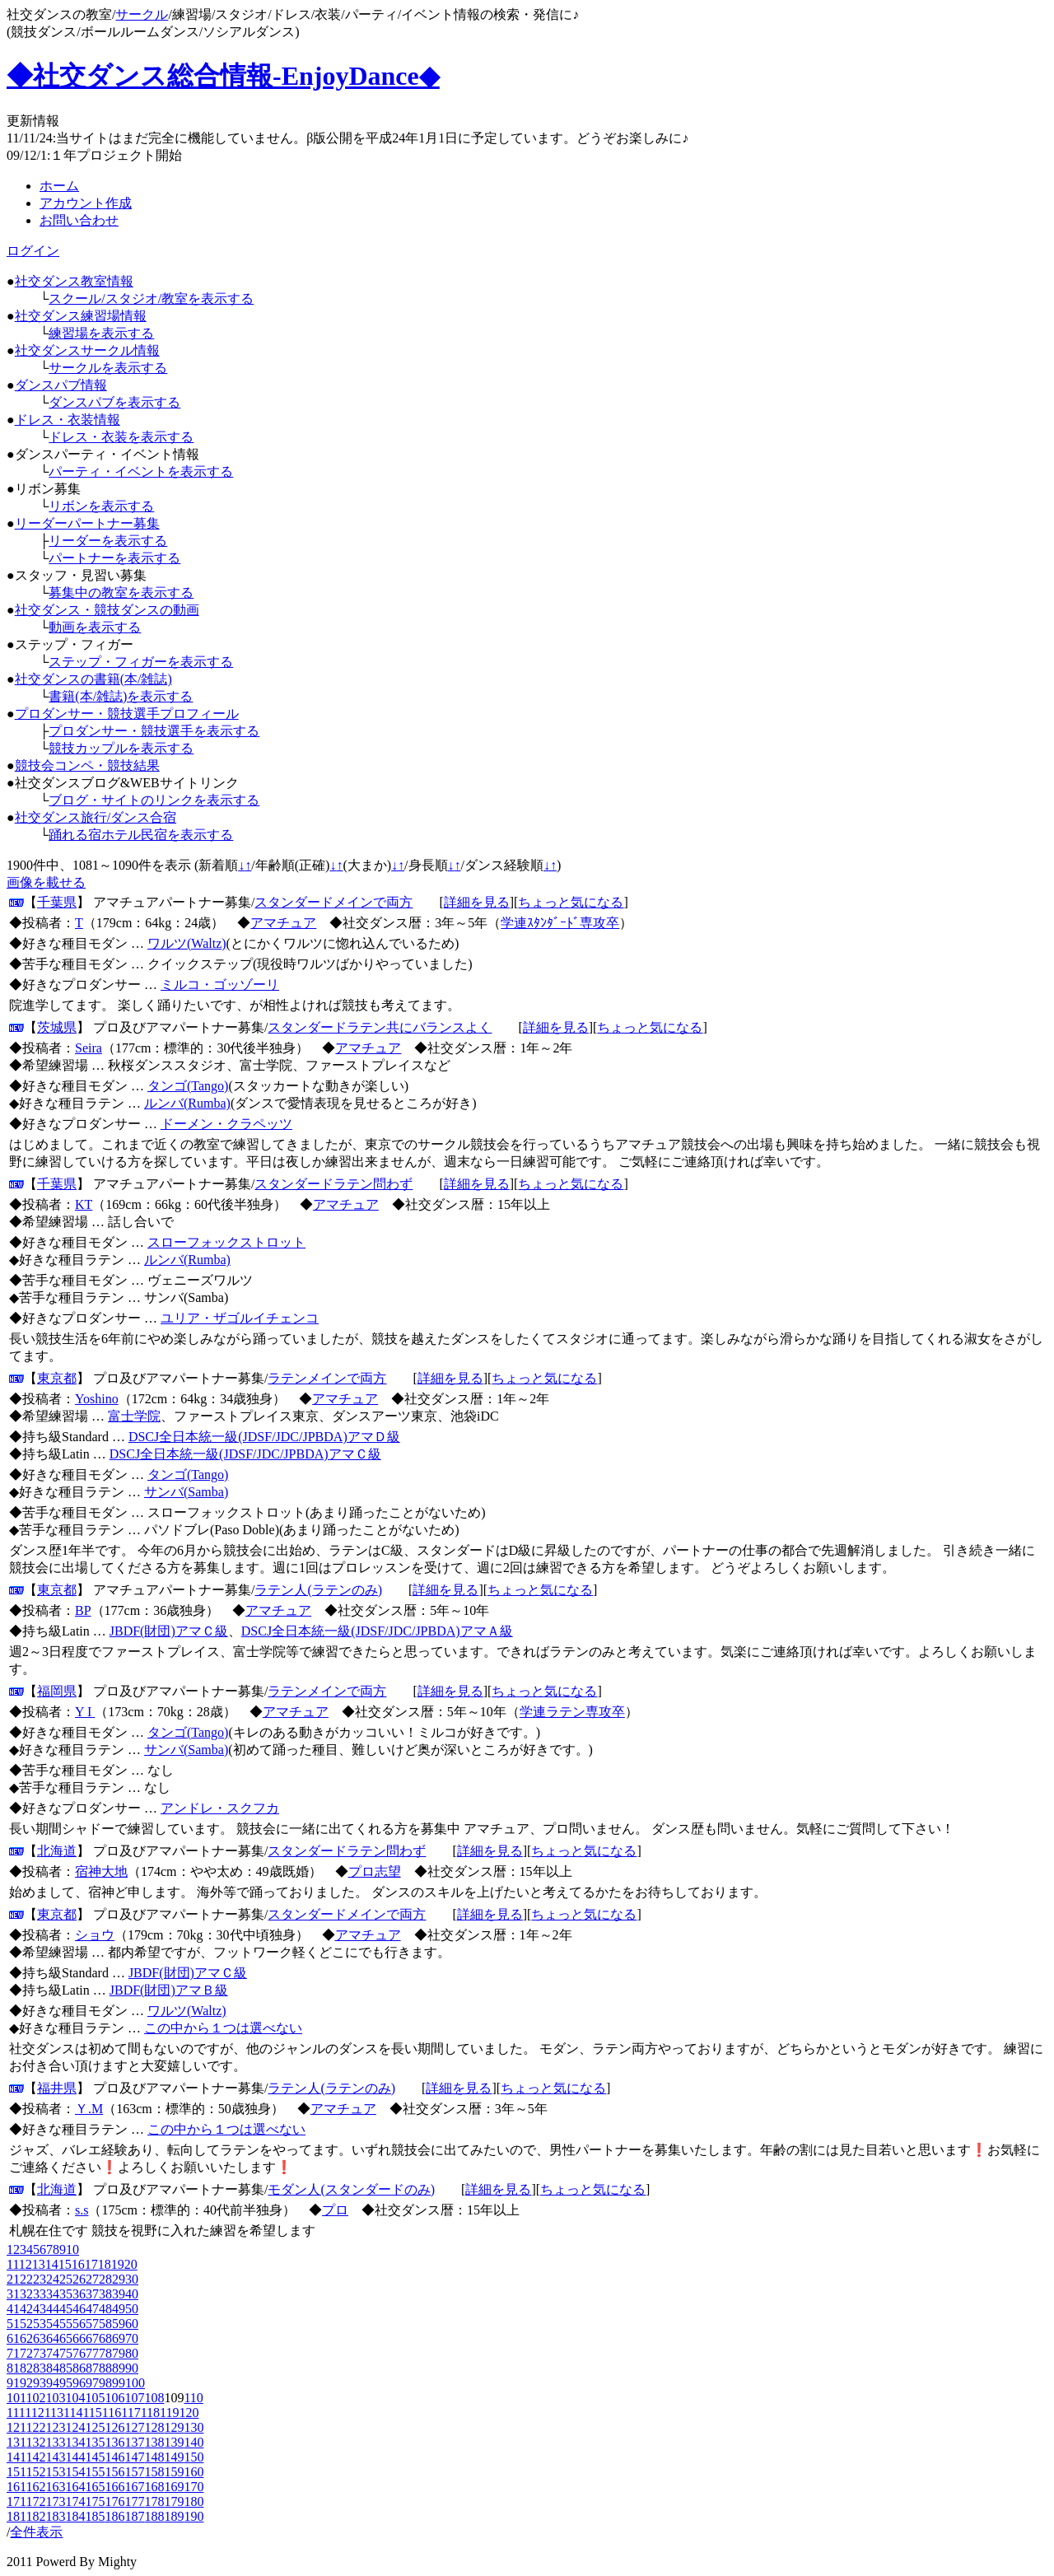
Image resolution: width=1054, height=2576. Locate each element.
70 (131, 2338)
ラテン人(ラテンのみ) (318, 1590)
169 (174, 2487)
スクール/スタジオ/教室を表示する (151, 299)
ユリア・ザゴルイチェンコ (240, 1318)
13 (38, 2264)
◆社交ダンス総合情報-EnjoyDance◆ (223, 76)
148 (154, 2457)
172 (35, 2501)
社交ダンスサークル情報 (87, 350)
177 (134, 2501)
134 (75, 2442)
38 (105, 2294)
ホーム (59, 186)
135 (95, 2442)
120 (188, 2413)
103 (55, 2398)
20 (131, 2264)
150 (193, 2457)
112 (34, 2413)
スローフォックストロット (226, 1242)
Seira (88, 1048)
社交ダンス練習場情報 (81, 316)
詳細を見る (477, 902)
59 (118, 2324)
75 (65, 2353)
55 (65, 2324)
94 (52, 2383)
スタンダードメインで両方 (333, 902)
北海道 (57, 1851)
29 (118, 2279)
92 (26, 2383)
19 (117, 2264)
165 (95, 2487)
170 (193, 2487)
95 (65, 2383)
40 (131, 2294)
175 (95, 2501)
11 (13, 2264)
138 (154, 2442)
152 (35, 2472)
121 (16, 2427)
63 (39, 2338)
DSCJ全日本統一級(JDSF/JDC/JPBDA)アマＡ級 (377, 1631)
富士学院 (134, 1416)
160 (193, 2472)
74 (52, 2353)
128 (154, 2427)
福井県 (57, 2088)
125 (95, 2427)
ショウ (94, 1935)
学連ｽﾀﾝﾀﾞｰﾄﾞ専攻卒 (560, 923)
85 (65, 2368)
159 (174, 2472)
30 (131, 2279)
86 (79, 2368)
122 (35, 2427)
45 (65, 2309)
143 (55, 2457)
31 (13, 2294)
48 (105, 2309)
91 (13, 2383)
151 (16, 2472)
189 (174, 2516)
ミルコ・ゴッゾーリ (220, 985)
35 (65, 2294)
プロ (335, 2210)
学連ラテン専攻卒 (572, 1712)
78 (105, 2353)
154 (75, 2472)
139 (174, 2442)
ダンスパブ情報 (61, 385)
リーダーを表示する (108, 541)
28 (105, 2279)
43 (39, 2309)
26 (79, 2279)
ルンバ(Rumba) (187, 1103)
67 (92, 2338)
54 (52, 2324)
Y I (85, 1712)
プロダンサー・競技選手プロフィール (127, 714)
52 (26, 2324)
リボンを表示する (101, 506)
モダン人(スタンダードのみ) (351, 2189)
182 (35, 2516)
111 (16, 2413)
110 (193, 2398)
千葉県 (57, 902)
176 (114, 2501)
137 (134, 2442)
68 (105, 2338)
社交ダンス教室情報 (74, 281)
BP (83, 1610)
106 (114, 2398)
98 (105, 2383)
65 (65, 2338)
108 (154, 2398)
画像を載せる (46, 882)
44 (52, 2309)
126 (114, 2427)
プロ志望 (374, 1871)
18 (104, 2264)
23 (39, 2279)
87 (92, 2368)
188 (154, 2516)
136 (114, 2442)
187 (134, 2516)
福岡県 (57, 1691)
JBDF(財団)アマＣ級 (169, 1631)
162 (35, 2487)
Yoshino (97, 1399)
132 (35, 2442)
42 (26, 2309)
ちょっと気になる (570, 902)
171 (16, 2501)
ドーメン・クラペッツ (226, 1124)
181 (16, 2516)
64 (52, 2338)
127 (134, 2427)
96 (79, 2383)
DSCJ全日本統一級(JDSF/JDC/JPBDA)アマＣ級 (245, 1454)
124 (75, 2427)
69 (118, 2338)
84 (52, 2368)
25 (65, 2279)
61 (13, 2338)
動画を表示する (95, 627)
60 (131, 2324)
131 (16, 2442)
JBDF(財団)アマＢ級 (169, 1990)
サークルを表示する (108, 368)
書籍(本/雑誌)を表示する (121, 696)
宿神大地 (101, 1871)
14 (51, 2264)
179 (174, 2501)
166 (114, 2487)
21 (13, 2279)
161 (16, 2487)
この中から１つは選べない (223, 2028)
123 (55, 2427)
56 (79, 2324)
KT (83, 1204)
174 (75, 2501)
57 (92, 2324)
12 (25, 2264)
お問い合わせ (79, 220)
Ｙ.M (89, 2109)
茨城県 (57, 1027)
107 (134, 2398)
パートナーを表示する (114, 558)
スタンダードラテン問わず (333, 1184)
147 (134, 2457)
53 (39, 2324)
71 (13, 2353)
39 (118, 2294)
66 (79, 2338)
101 (16, 2398)
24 (52, 2279)
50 (131, 2309)
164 (75, 2487)
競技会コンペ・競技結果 (87, 765)
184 (75, 2516)
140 (193, 2442)
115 (91, 2413)
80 (131, 2353)
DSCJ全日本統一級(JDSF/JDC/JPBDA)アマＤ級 (264, 1437)
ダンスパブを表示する (114, 402)
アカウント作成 (86, 203)
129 (174, 2427)
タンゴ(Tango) (187, 1086)
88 (105, 2368)
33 (39, 2294)
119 (169, 2413)
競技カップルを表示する (121, 748)
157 (134, 2472)
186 (114, 2516)
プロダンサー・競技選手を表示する (154, 731)
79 (118, 2353)
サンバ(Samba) (186, 1492)
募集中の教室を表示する (121, 593)
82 (26, 2368)
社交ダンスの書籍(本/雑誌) (93, 679)
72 (26, 2353)
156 (114, 2472)
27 (92, 2279)
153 (55, 2472)
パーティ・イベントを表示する (141, 471)
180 (193, 2501)
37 (92, 2294)
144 (75, 2457)
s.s (81, 2210)
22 (26, 2279)
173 (55, 2501)
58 (105, 2324)
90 (131, 2368)
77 (92, 2353)
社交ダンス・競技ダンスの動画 (107, 610)
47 (92, 2309)
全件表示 (36, 2532)
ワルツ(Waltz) (186, 943)
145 (95, 2457)
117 (130, 2413)
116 (111, 2413)
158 (154, 2472)
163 (55, 2487)
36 (79, 2294)
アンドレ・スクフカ (220, 1808)
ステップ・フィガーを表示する (141, 662)
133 (55, 2442)
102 (35, 2398)
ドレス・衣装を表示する (121, 437)
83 (39, 2368)
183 (55, 2516)
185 (95, 2516)
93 (39, 2383)
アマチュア (283, 923)
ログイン (33, 251)
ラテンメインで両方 (327, 1378)
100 (135, 2383)
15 (65, 2264)
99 (118, 2383)
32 (26, 2294)
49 (118, 2309)
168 (154, 2487)
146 (114, 2457)
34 (52, 2294)
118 (150, 2413)
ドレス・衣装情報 (67, 420)
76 (79, 2353)
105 (95, 2398)
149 (174, 2457)
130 (193, 2427)
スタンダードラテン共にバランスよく (380, 1027)
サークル (141, 14)
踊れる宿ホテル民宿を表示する (141, 835)
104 (75, 2398)
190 (193, 2516)
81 (13, 2368)
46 (79, 2309)
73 (39, 2353)
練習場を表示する (101, 333)
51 (13, 2324)
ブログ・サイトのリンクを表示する (154, 800)
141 (16, 2457)
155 (95, 2472)
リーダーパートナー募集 (87, 523)
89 (118, 2368)
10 (72, 2249)
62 (26, 2338)
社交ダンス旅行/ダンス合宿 (95, 817)
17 (91, 2264)
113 (53, 2413)
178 (154, 2501)
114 (72, 2413)
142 (35, 2457)
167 (134, 2487)
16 (78, 2264)
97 (92, 2383)
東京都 (57, 1378)
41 (13, 2309)
